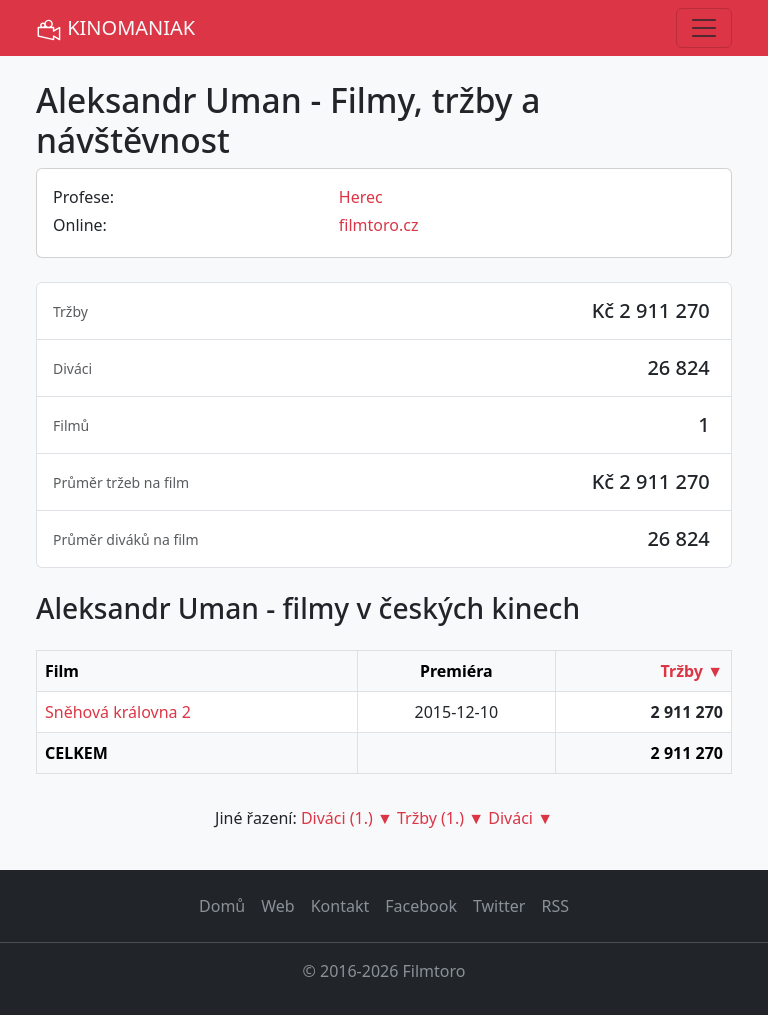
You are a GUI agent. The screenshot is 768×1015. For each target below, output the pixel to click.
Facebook (421, 906)
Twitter (499, 906)
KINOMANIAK (115, 28)
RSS (555, 906)
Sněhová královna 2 (118, 712)
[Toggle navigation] (704, 28)
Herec (361, 197)
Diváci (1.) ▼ (347, 818)
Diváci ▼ (520, 818)
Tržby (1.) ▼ (440, 818)
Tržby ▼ (692, 671)
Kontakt (340, 906)
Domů (222, 906)
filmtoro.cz (379, 225)
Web (277, 906)
